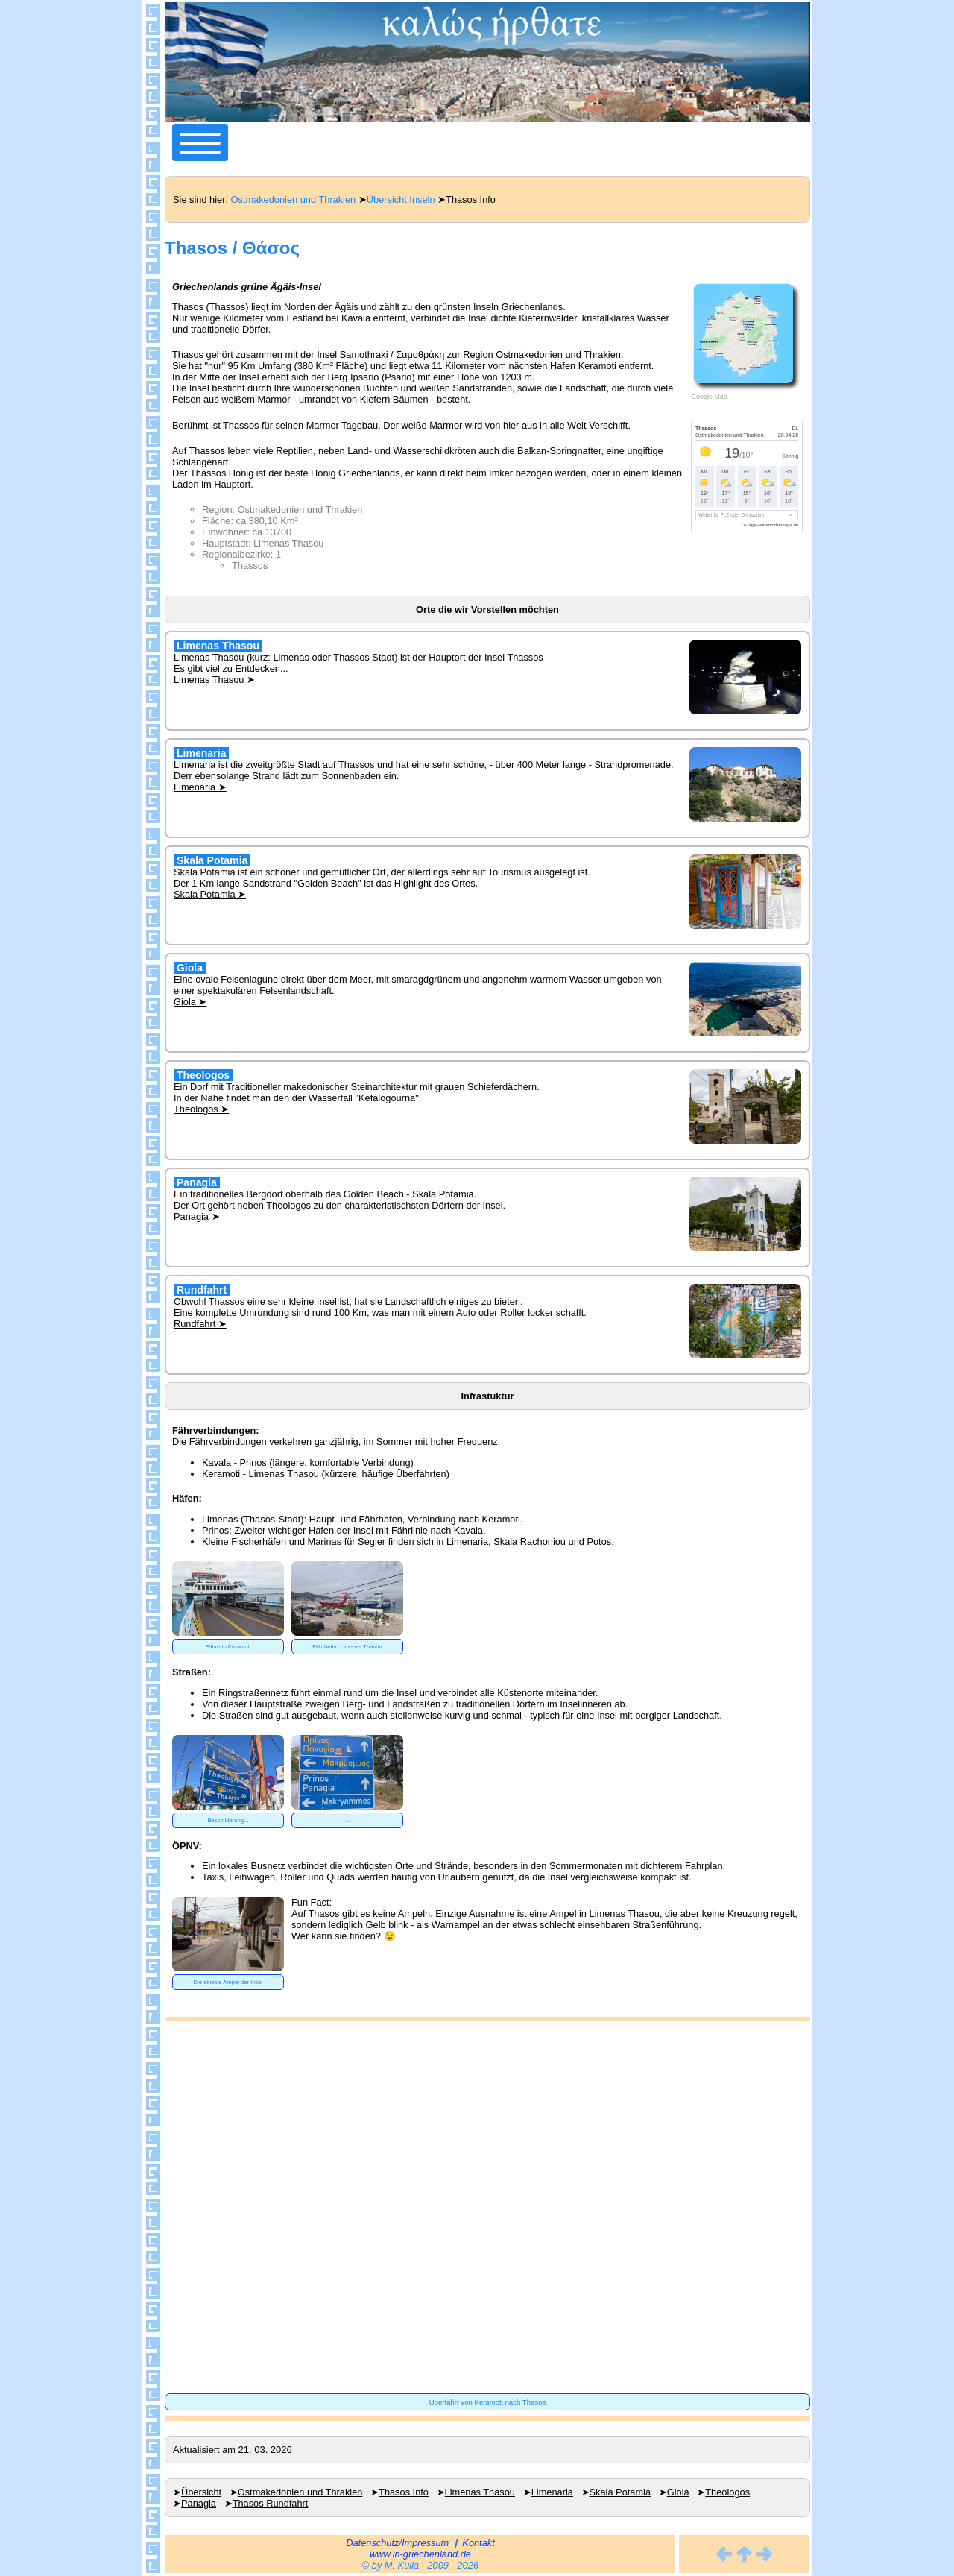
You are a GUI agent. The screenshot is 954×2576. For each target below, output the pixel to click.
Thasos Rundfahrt (271, 2503)
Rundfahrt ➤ (200, 1323)
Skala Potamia (620, 2492)
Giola (678, 2492)
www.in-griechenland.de (420, 2554)
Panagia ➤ (197, 1216)
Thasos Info (404, 2492)
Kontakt (478, 2542)
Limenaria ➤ (200, 787)
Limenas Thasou (480, 2492)
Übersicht (201, 2492)
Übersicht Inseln (401, 199)
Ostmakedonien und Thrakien (293, 199)
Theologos (727, 2492)
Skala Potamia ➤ (210, 894)
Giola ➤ (190, 1001)
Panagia (198, 2503)
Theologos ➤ (201, 1109)
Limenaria (552, 2492)
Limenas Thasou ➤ (214, 679)
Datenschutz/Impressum (397, 2542)
